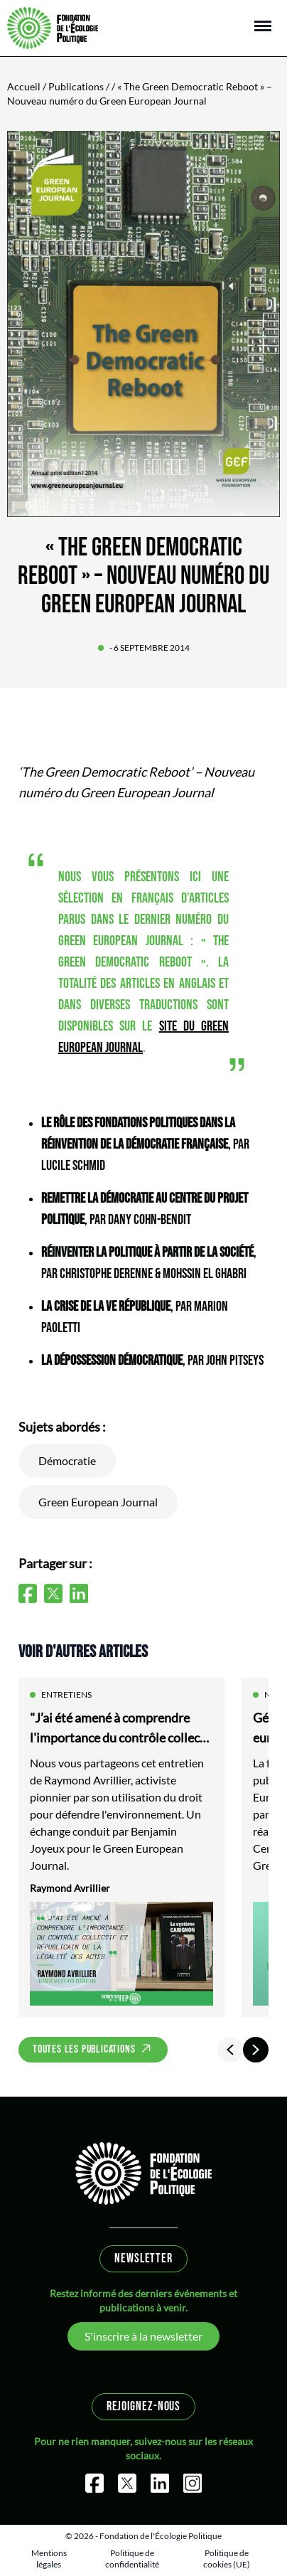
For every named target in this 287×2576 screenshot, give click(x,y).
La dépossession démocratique (112, 1360)
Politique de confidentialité (132, 2559)
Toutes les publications (84, 2049)
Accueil (23, 86)
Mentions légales (49, 2559)
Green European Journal (98, 1501)
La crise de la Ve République (105, 1306)
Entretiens (66, 1694)
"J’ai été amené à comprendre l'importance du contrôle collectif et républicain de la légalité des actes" (121, 1728)
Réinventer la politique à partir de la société (147, 1252)
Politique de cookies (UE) (226, 2559)
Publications (76, 86)
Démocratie (67, 1460)
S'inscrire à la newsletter (143, 2336)
